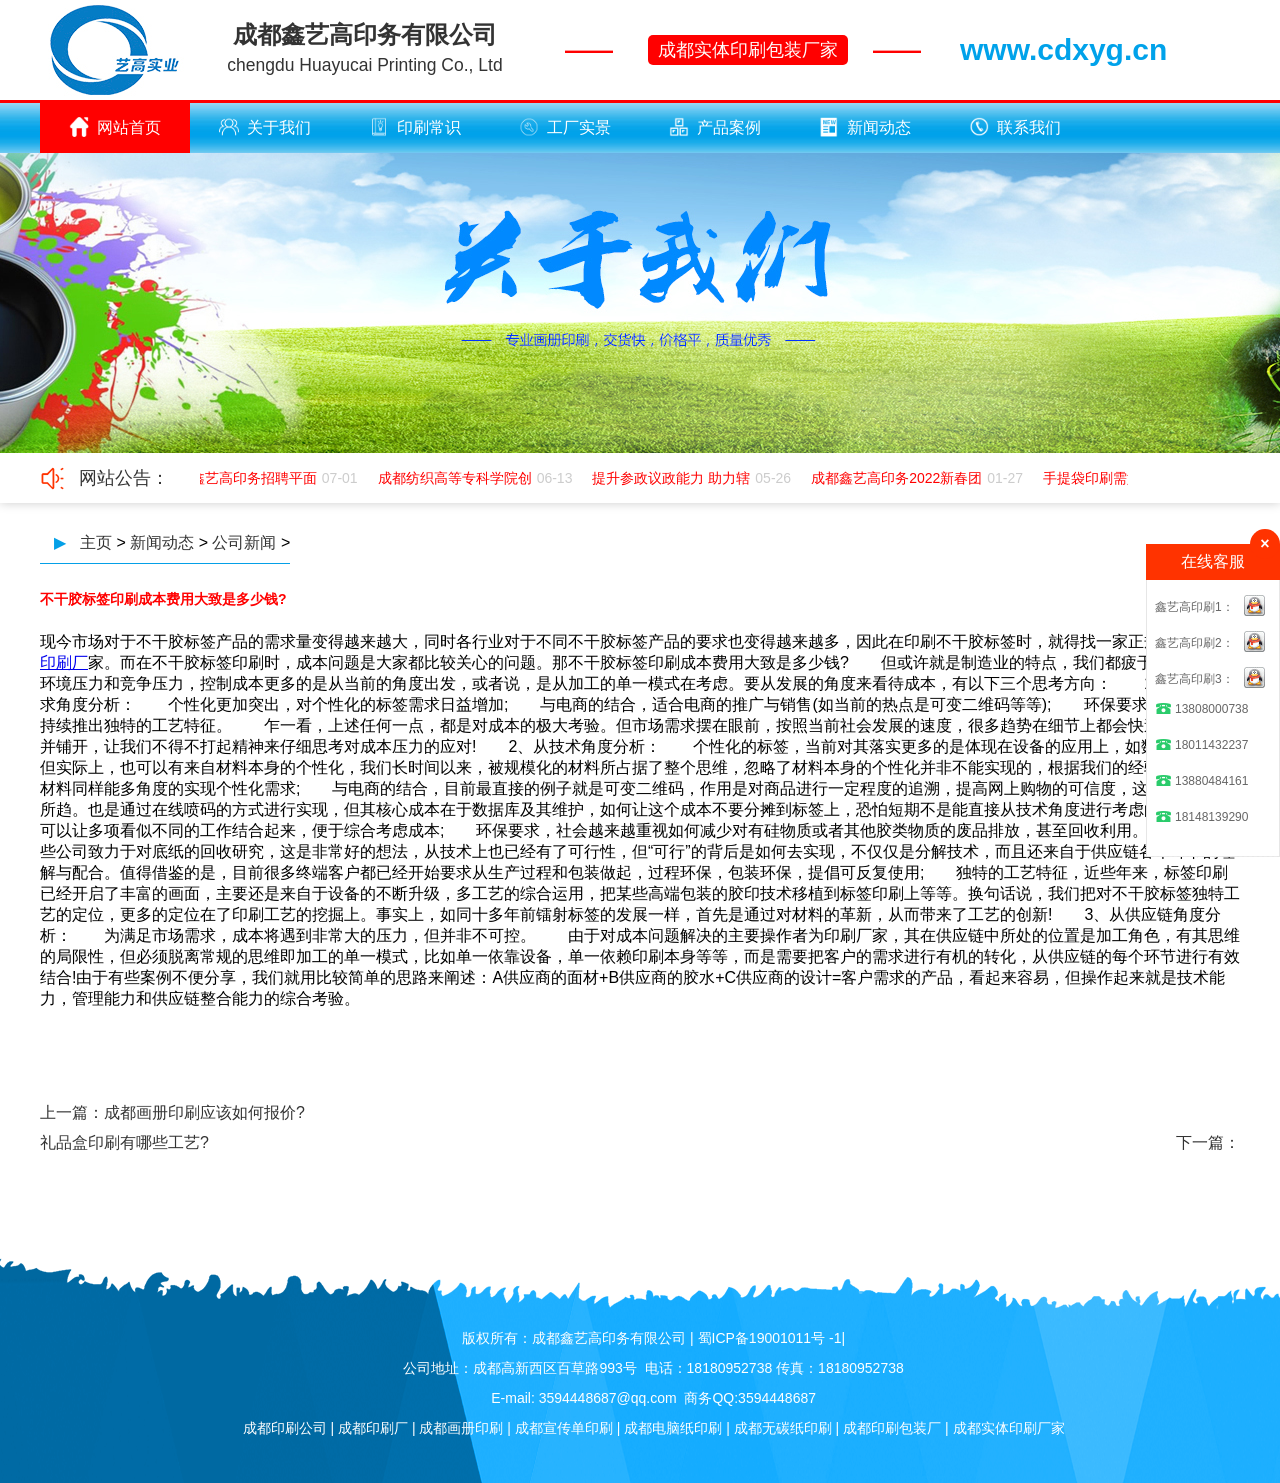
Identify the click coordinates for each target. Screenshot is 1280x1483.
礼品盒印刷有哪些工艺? (124, 1142)
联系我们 (1015, 127)
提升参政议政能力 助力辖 (673, 478)
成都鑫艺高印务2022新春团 (898, 478)
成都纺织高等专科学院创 (457, 478)
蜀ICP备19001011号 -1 (770, 1338)
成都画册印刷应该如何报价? (204, 1112)
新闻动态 (865, 127)
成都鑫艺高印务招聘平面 (242, 478)
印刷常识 (415, 127)
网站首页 (115, 127)
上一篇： (72, 1112)
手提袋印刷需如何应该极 (1122, 478)
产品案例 (715, 127)
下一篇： (1208, 1142)
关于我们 (265, 127)
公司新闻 (244, 542)
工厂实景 (565, 127)
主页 (96, 542)
